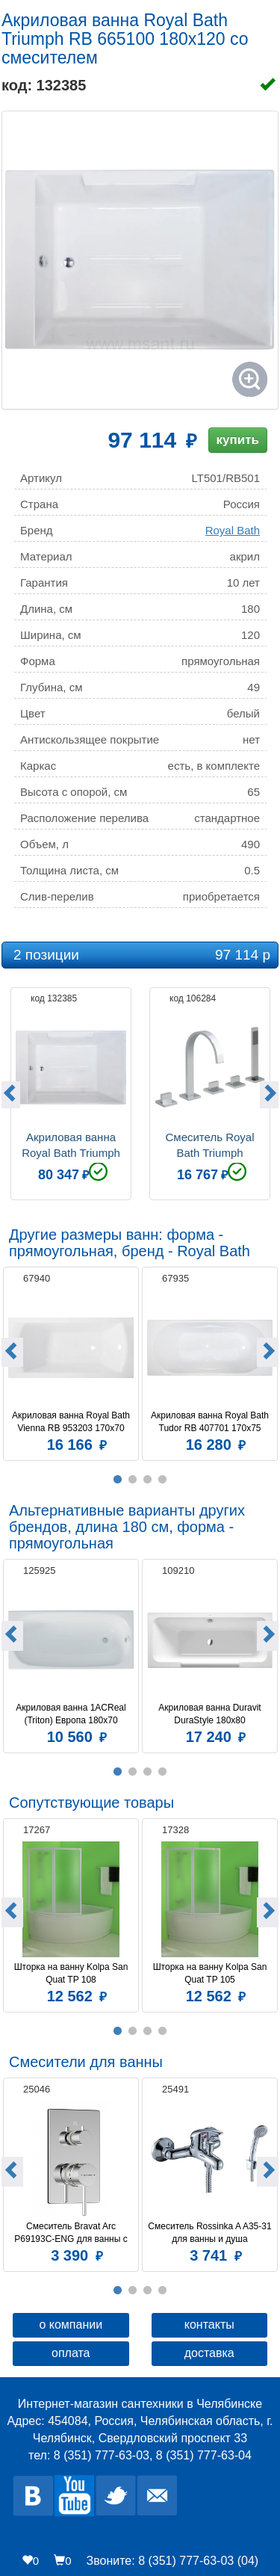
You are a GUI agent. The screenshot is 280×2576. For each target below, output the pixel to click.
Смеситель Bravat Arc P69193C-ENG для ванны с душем (72, 2233)
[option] (70, 1091)
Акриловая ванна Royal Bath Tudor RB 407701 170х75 (211, 1421)
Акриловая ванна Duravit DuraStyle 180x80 (211, 1714)
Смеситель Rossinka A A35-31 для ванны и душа (210, 2232)
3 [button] (147, 1479)
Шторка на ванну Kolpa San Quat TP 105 (211, 1973)
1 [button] (118, 1479)
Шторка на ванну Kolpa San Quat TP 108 (72, 1973)
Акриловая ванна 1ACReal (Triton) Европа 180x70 (72, 1714)
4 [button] (162, 1479)
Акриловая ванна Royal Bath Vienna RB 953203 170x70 (72, 1421)
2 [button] (132, 1479)
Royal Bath (232, 530)
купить (238, 440)
